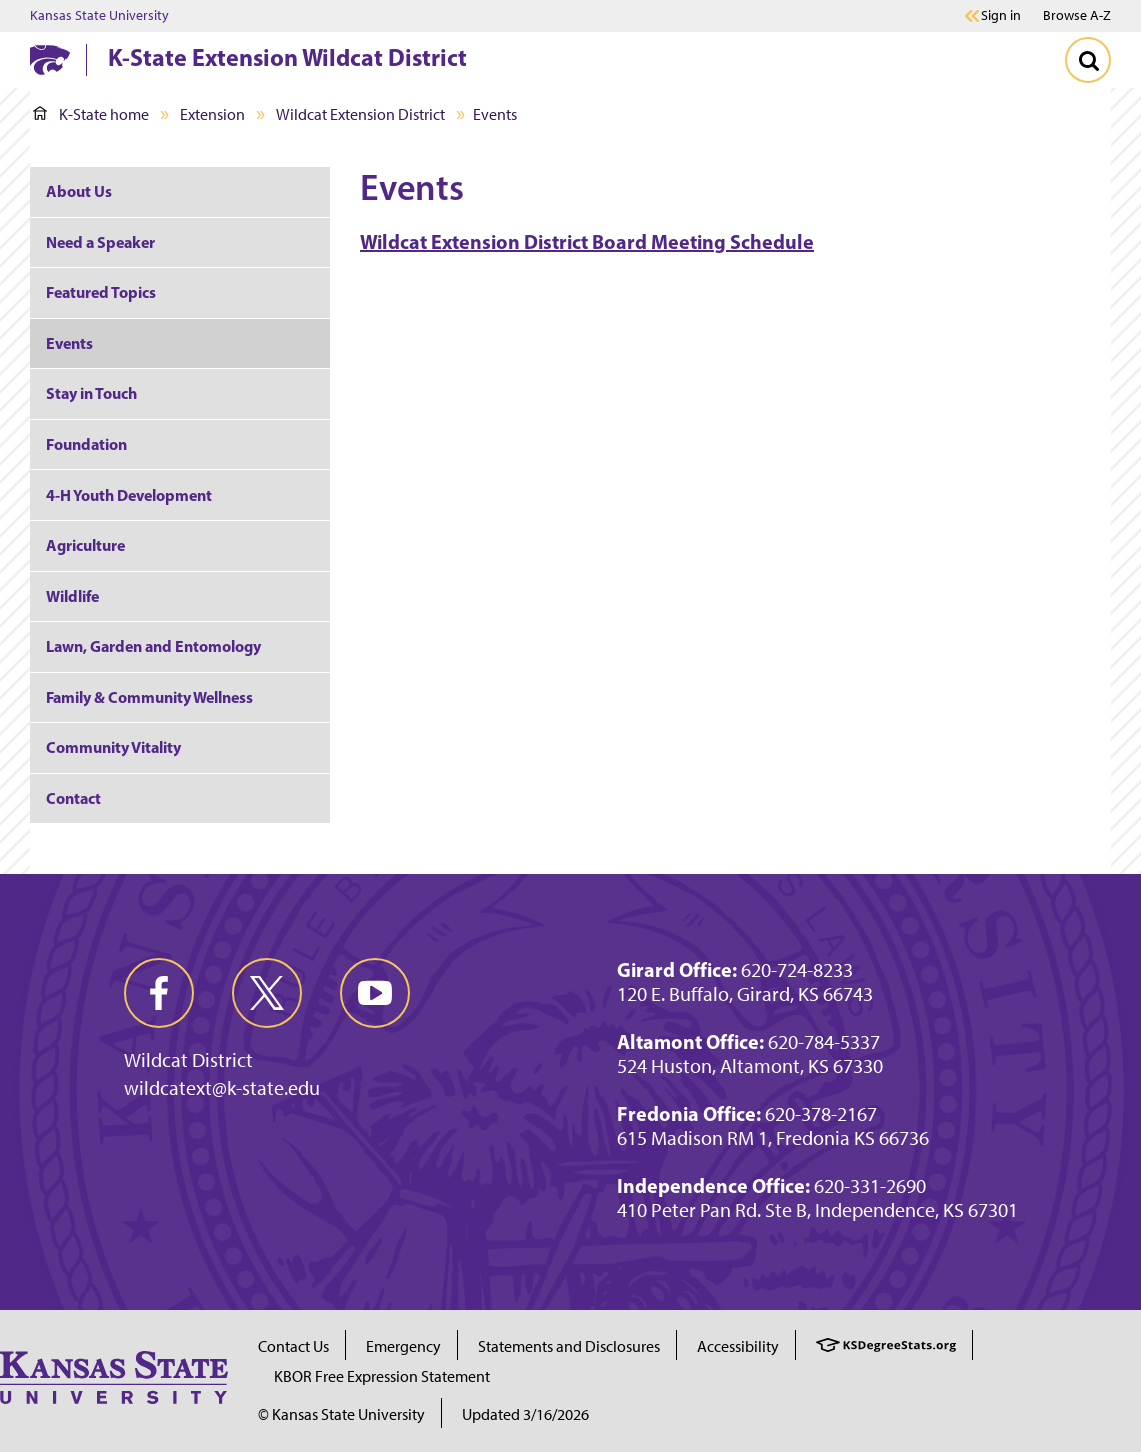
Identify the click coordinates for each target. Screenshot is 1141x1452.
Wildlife (72, 596)
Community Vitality (113, 747)
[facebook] (159, 993)
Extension (212, 114)
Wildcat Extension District (360, 114)
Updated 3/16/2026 (525, 1414)
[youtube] (375, 993)
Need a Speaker (100, 242)
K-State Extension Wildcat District (287, 57)
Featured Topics (101, 292)
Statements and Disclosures (569, 1346)
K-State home (91, 114)
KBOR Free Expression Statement (382, 1376)
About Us (79, 191)
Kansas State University (99, 16)
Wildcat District (188, 1060)
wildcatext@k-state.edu (222, 1088)
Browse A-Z (1077, 15)
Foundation (86, 444)
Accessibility (738, 1346)
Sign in (1001, 16)
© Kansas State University (341, 1414)
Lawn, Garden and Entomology (153, 646)
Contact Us (293, 1346)
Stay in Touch (91, 393)
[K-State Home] (50, 59)
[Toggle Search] (1088, 60)
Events (69, 343)
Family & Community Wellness (149, 697)
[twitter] (267, 993)
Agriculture (85, 545)
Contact (73, 798)
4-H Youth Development (129, 495)
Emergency (403, 1346)
